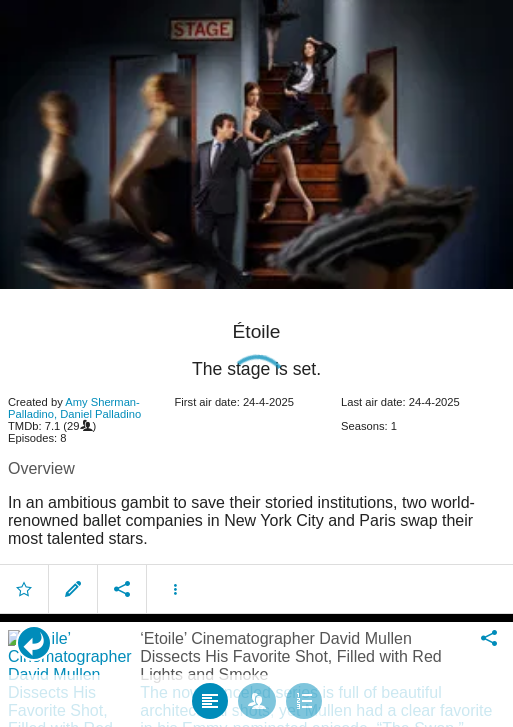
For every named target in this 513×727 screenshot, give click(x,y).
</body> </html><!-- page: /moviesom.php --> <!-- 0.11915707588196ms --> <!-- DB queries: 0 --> (256, 363)
